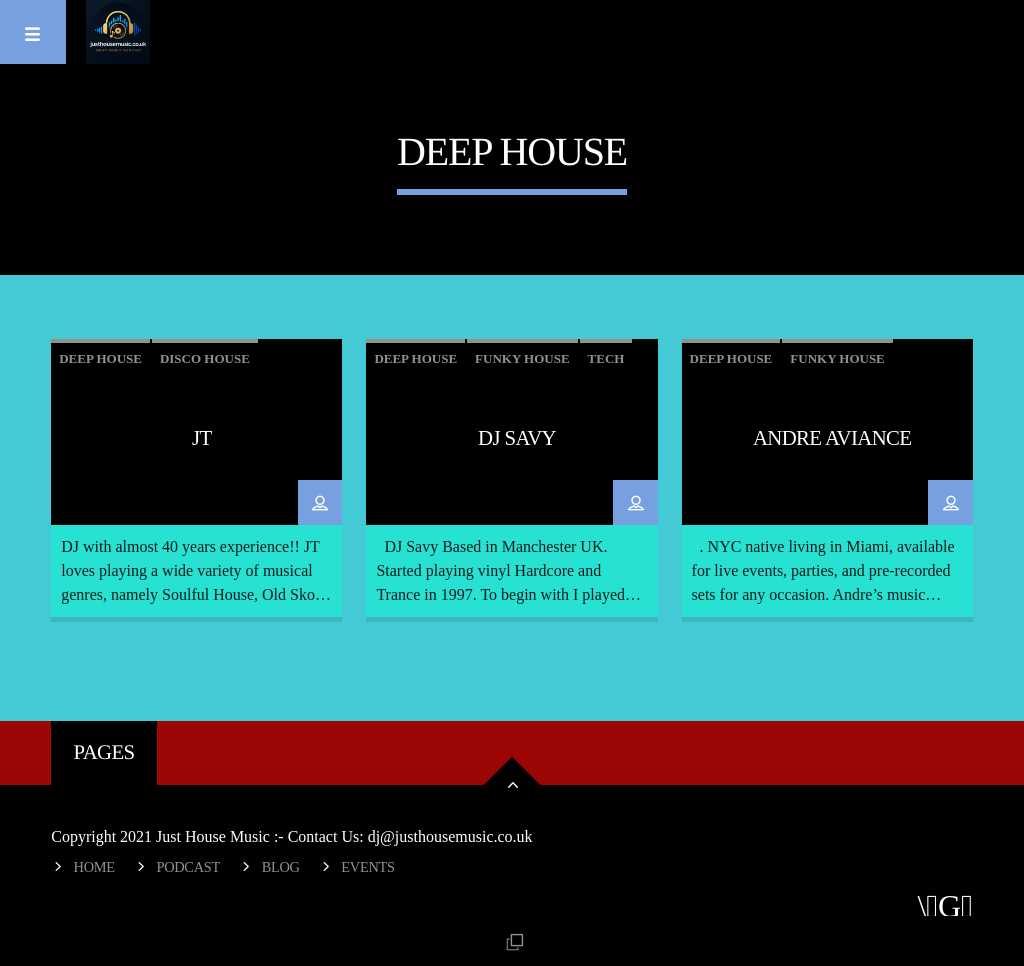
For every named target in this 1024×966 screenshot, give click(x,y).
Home (94, 867)
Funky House (522, 358)
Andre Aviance (832, 437)
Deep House (100, 358)
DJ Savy (517, 437)
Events (367, 867)
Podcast (188, 867)
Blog (281, 867)
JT (202, 437)
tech (606, 358)
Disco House (205, 358)
